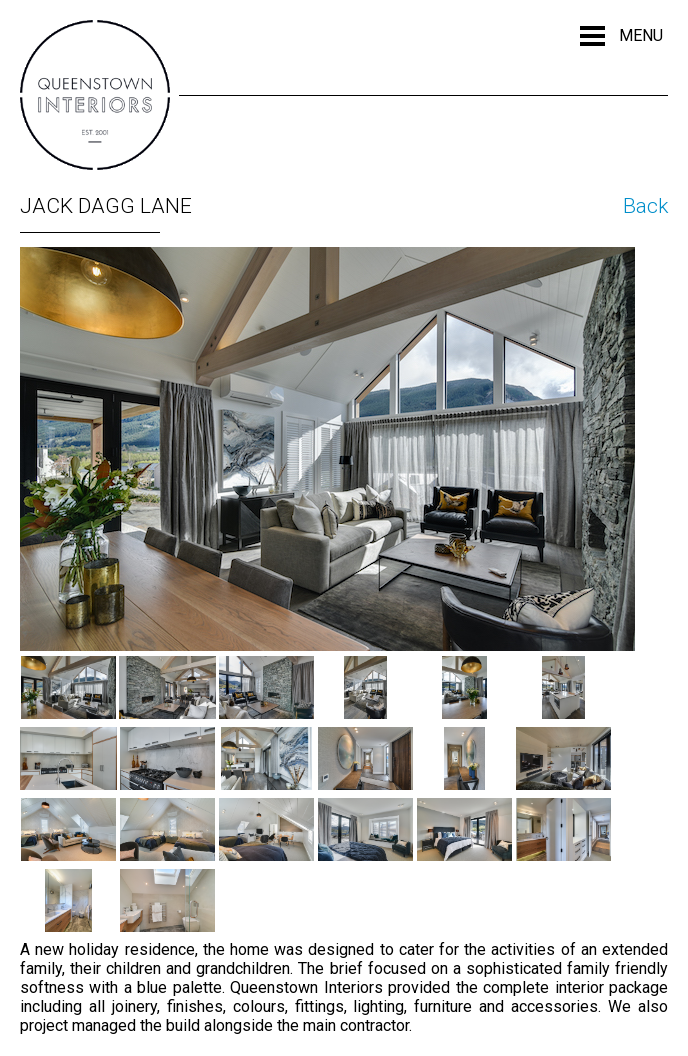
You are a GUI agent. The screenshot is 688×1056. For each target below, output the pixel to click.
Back (645, 206)
